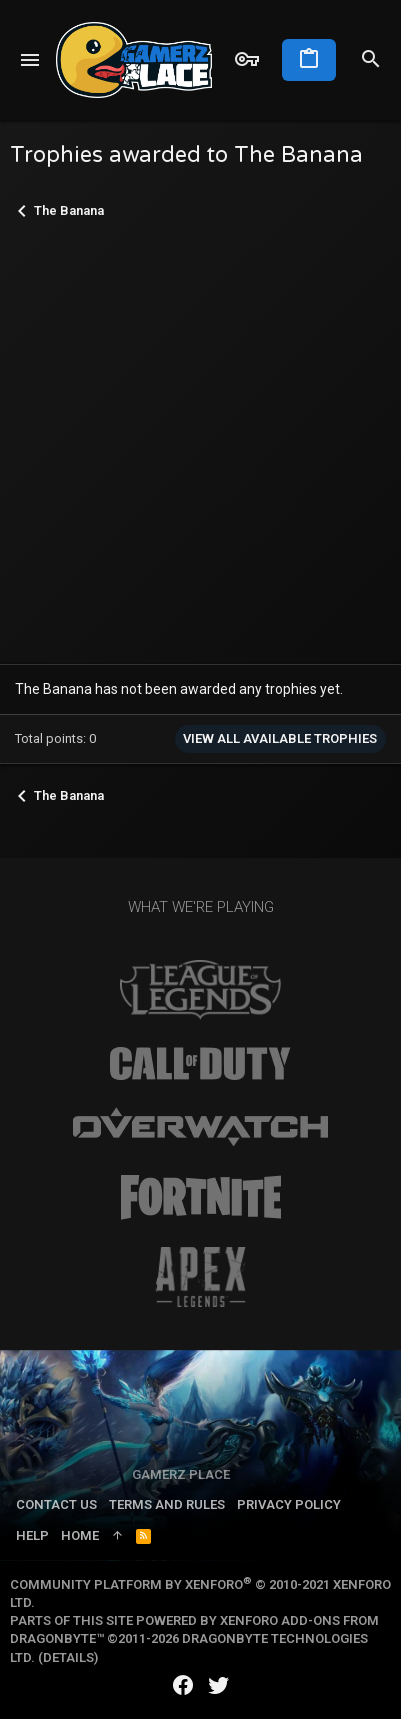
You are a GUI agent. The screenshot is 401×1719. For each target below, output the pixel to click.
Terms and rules (167, 1504)
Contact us (56, 1504)
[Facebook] (183, 1685)
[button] (30, 60)
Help (32, 1535)
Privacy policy (289, 1504)
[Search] (371, 60)
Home (80, 1535)
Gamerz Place (181, 1474)
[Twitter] (219, 1685)
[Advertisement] (200, 443)
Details (68, 1657)
